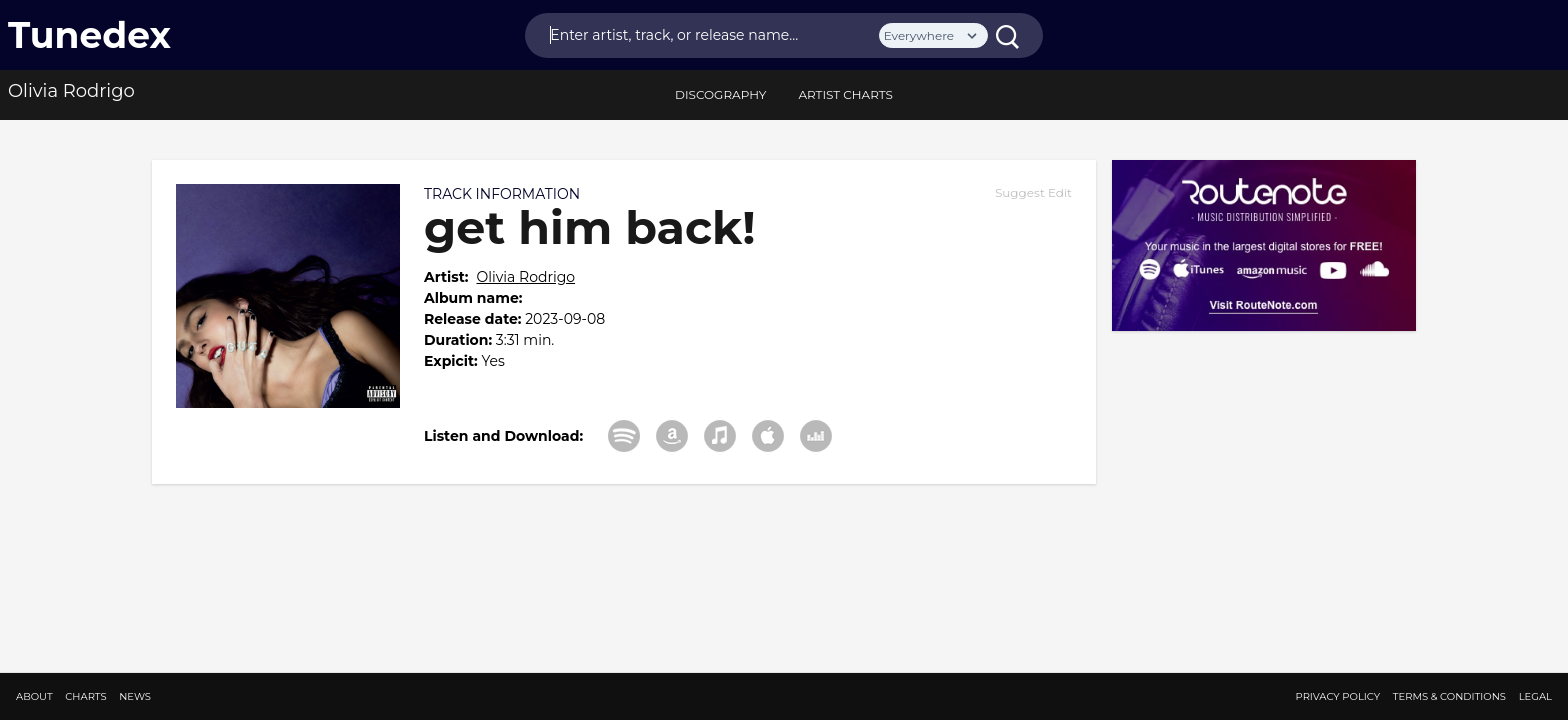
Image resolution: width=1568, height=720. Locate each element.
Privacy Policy (1338, 696)
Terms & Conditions (1449, 696)
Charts (85, 696)
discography (720, 94)
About (34, 696)
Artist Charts (845, 94)
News (135, 696)
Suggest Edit (1033, 192)
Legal (1535, 696)
